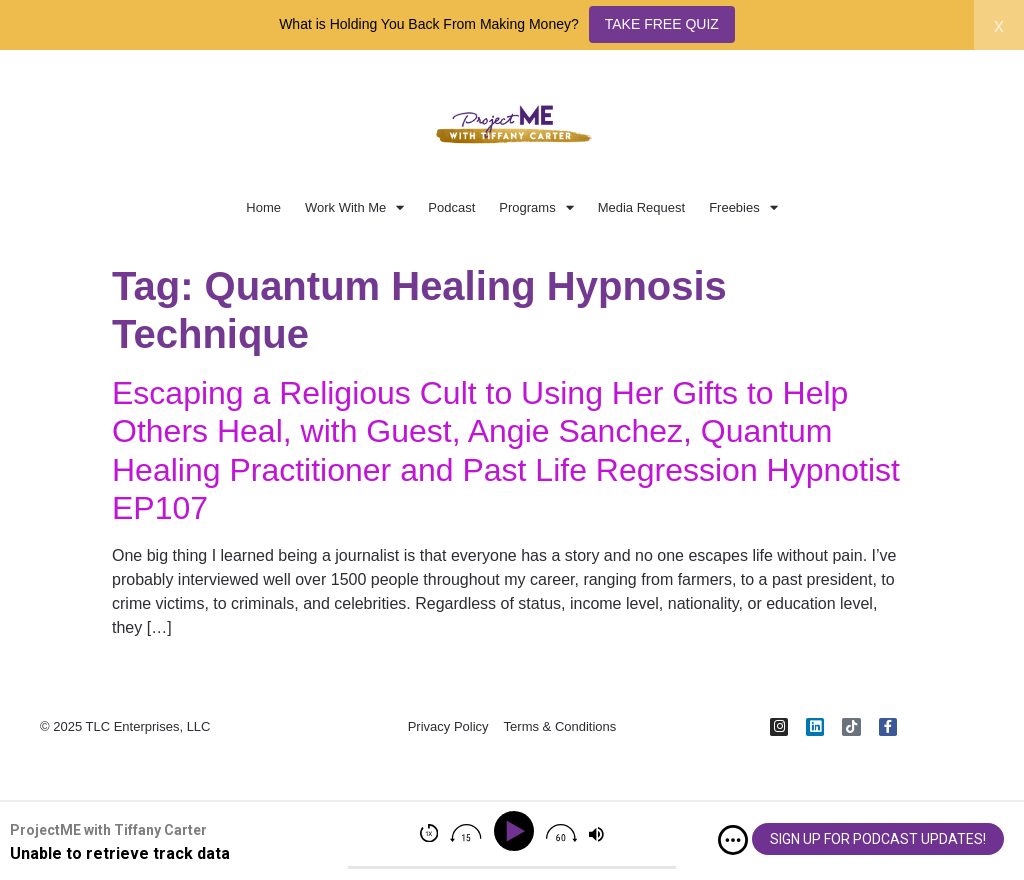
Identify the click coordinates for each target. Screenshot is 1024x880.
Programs (536, 207)
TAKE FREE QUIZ (662, 24)
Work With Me (354, 207)
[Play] (517, 831)
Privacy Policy (448, 726)
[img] (733, 840)
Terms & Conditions (560, 726)
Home (263, 207)
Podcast (451, 207)
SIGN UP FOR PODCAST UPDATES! (878, 839)
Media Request (641, 207)
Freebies (743, 207)
